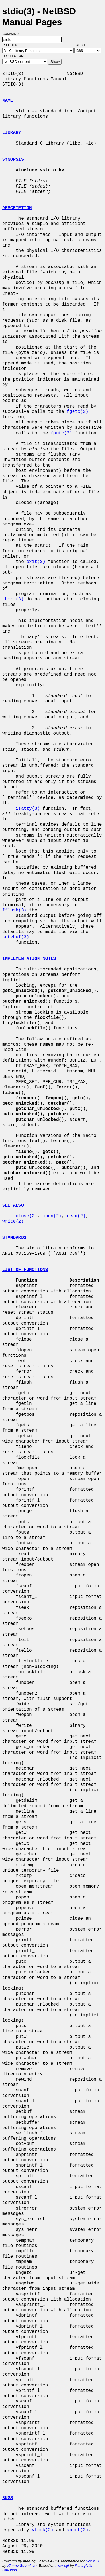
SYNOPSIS (13, 160)
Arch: (83, 45)
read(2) (76, 1216)
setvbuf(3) (15, 937)
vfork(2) (42, 2530)
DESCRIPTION (17, 208)
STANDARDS (14, 1238)
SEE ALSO (13, 1205)
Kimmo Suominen (22, 2565)
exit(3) (35, 562)
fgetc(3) (77, 412)
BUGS (7, 2498)
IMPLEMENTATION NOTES (29, 959)
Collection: (14, 56)
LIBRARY (11, 133)
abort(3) (13, 599)
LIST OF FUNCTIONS (25, 1270)
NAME (7, 101)
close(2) (26, 1216)
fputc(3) (61, 433)
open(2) (52, 1216)
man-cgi (62, 2565)
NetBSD (92, 2561)
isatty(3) (28, 809)
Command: (13, 33)
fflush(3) (14, 910)
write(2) (13, 1221)
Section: (12, 45)
